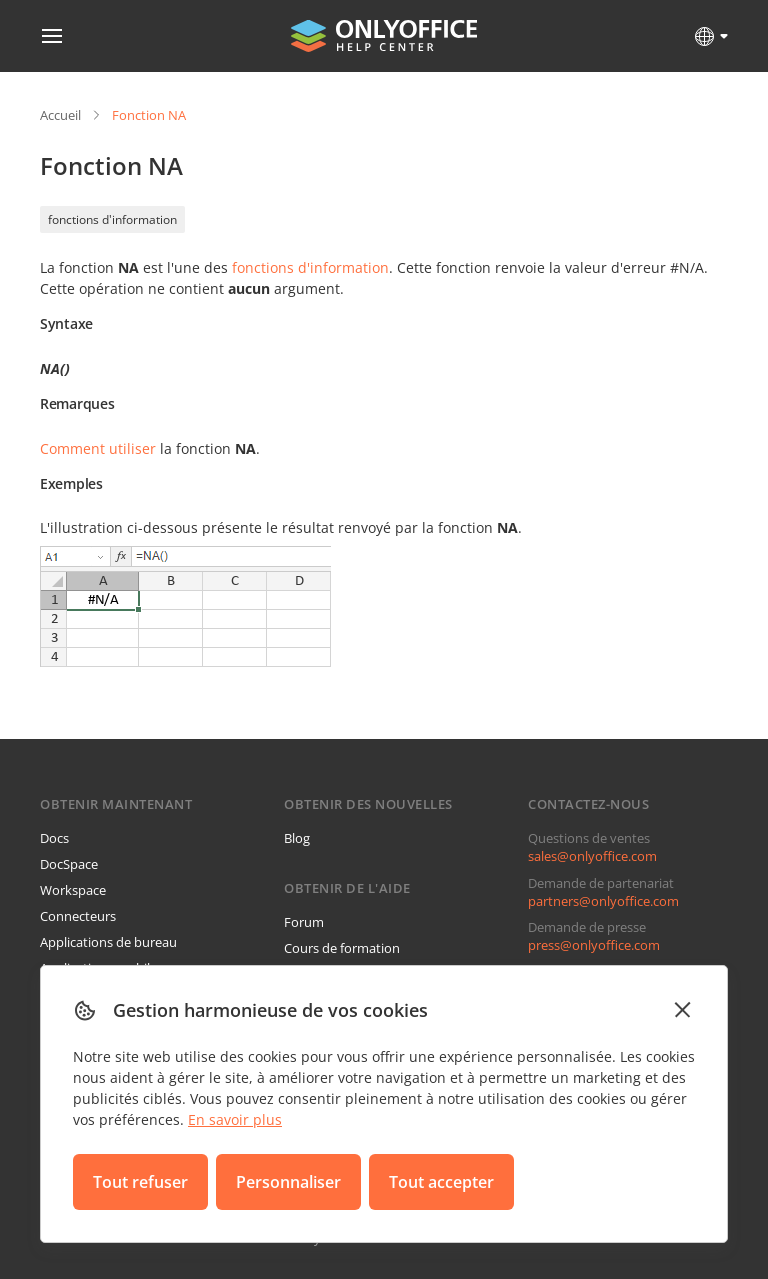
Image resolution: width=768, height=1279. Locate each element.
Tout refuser (140, 1182)
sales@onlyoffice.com (592, 856)
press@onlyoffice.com (594, 945)
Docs (54, 838)
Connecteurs (78, 916)
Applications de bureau (108, 942)
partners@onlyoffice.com (603, 901)
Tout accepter (441, 1182)
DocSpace (69, 864)
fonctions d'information (112, 219)
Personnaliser (288, 1182)
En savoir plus (235, 1119)
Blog (297, 838)
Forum (304, 922)
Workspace (73, 890)
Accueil (60, 115)
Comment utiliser (98, 448)
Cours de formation (342, 948)
